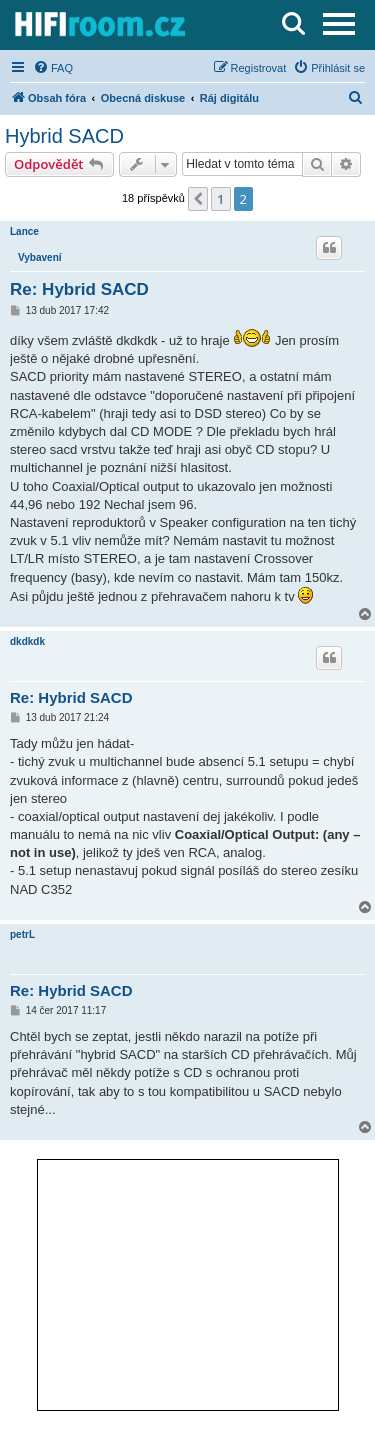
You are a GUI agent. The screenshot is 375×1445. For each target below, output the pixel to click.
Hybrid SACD (64, 136)
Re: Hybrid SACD (79, 289)
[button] (198, 199)
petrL (22, 934)
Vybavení (40, 257)
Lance (24, 231)
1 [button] (220, 199)
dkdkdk (27, 641)
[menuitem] (53, 68)
